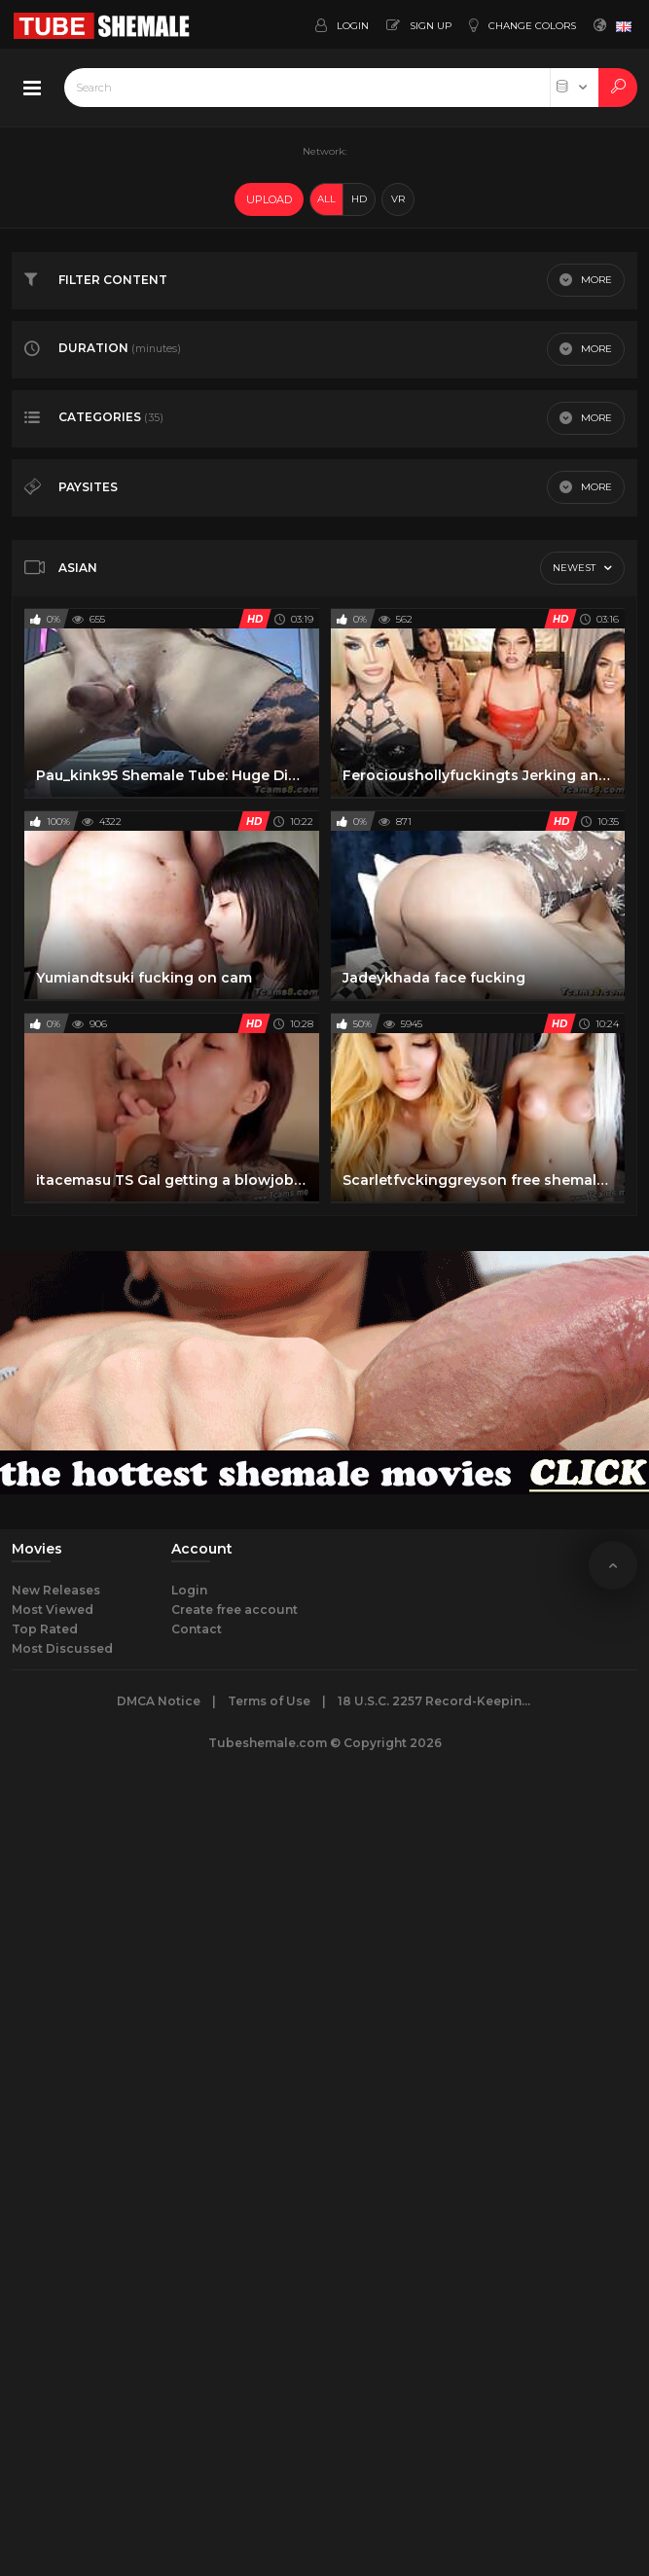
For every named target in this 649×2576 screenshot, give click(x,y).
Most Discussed (62, 1648)
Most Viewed (52, 1609)
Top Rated (45, 1629)
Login (189, 1590)
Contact (196, 1629)
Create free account (234, 1609)
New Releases (56, 1590)
